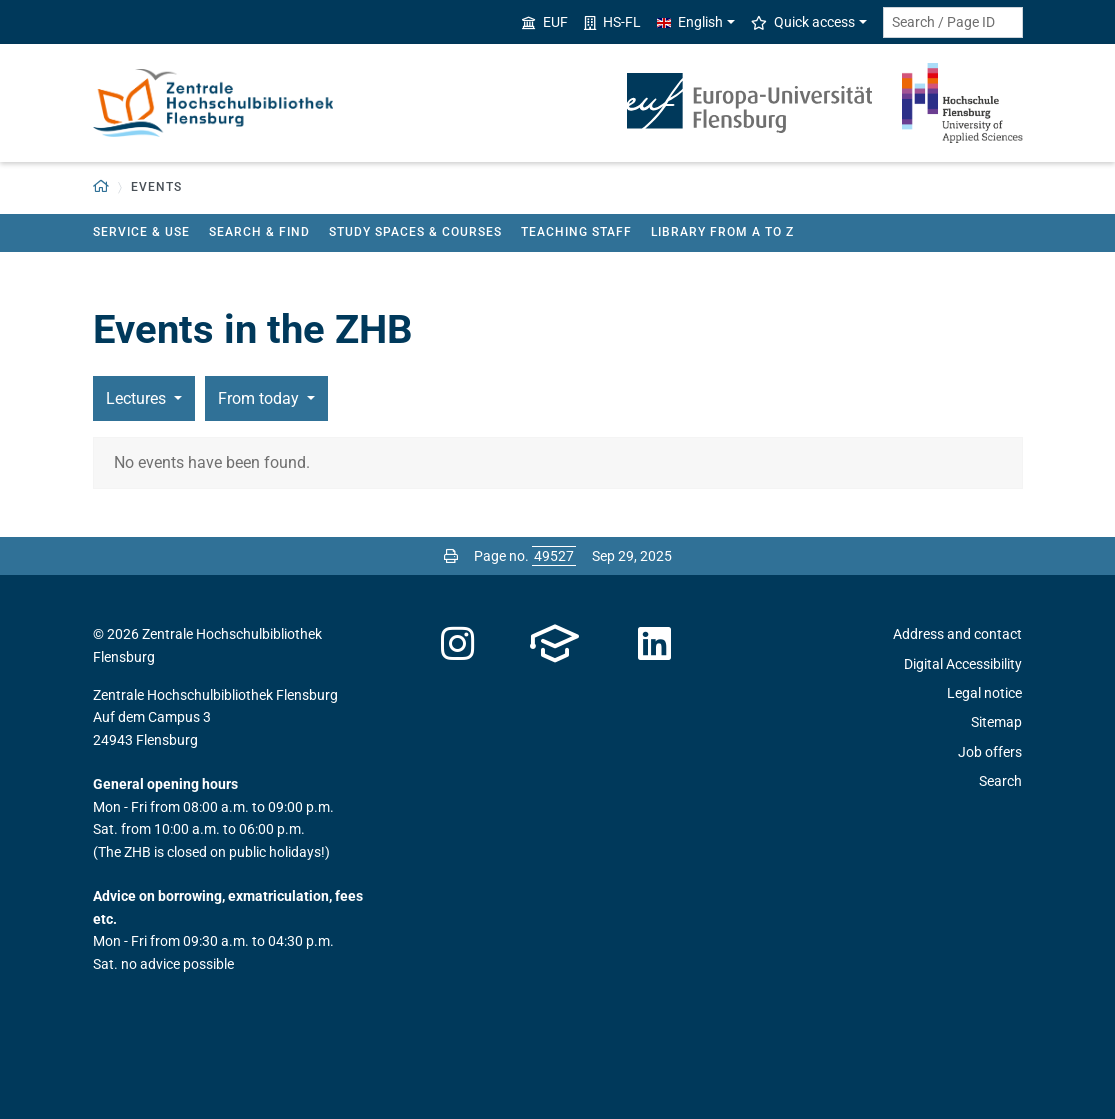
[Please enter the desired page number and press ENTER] (554, 556)
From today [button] (260, 398)
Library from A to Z (722, 232)
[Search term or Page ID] (953, 22)
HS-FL (612, 22)
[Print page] (451, 556)
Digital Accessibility (963, 664)
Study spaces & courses (415, 232)
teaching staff (576, 232)
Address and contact (957, 634)
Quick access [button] (803, 22)
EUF (545, 22)
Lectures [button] (138, 398)
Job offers (990, 752)
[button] (101, 187)
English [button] (690, 22)
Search (1000, 781)
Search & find (259, 232)
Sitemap (996, 722)
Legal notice (984, 693)
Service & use (141, 232)
